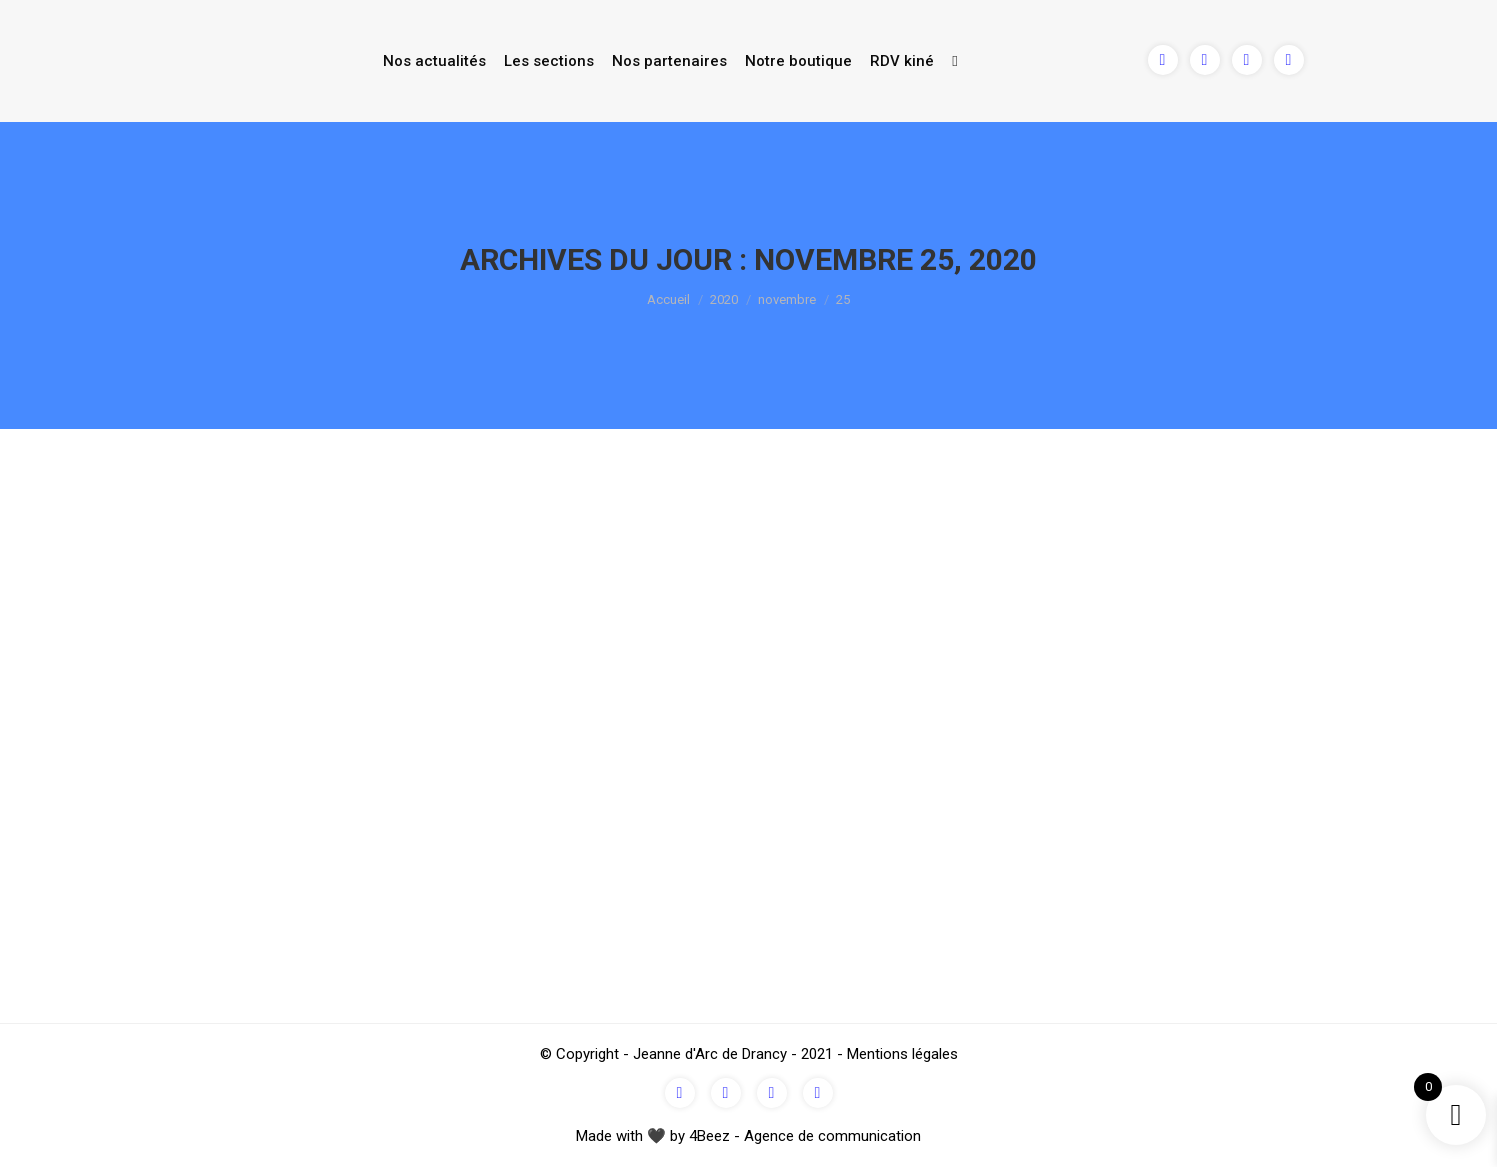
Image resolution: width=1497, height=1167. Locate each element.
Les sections (549, 61)
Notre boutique (798, 61)
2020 (724, 299)
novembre (787, 299)
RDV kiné (902, 61)
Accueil (668, 299)
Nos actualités (434, 61)
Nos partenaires (669, 61)
